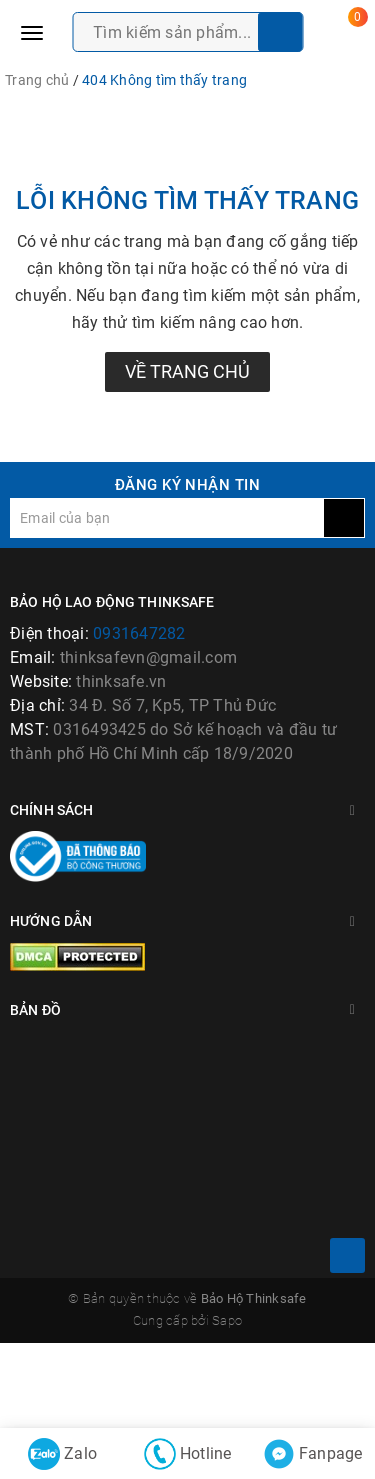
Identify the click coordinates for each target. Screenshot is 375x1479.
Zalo (62, 1454)
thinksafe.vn (121, 681)
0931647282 (139, 633)
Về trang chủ (187, 371)
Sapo (227, 1405)
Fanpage (313, 1454)
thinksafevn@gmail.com (148, 657)
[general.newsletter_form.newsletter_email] (167, 518)
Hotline (188, 1454)
